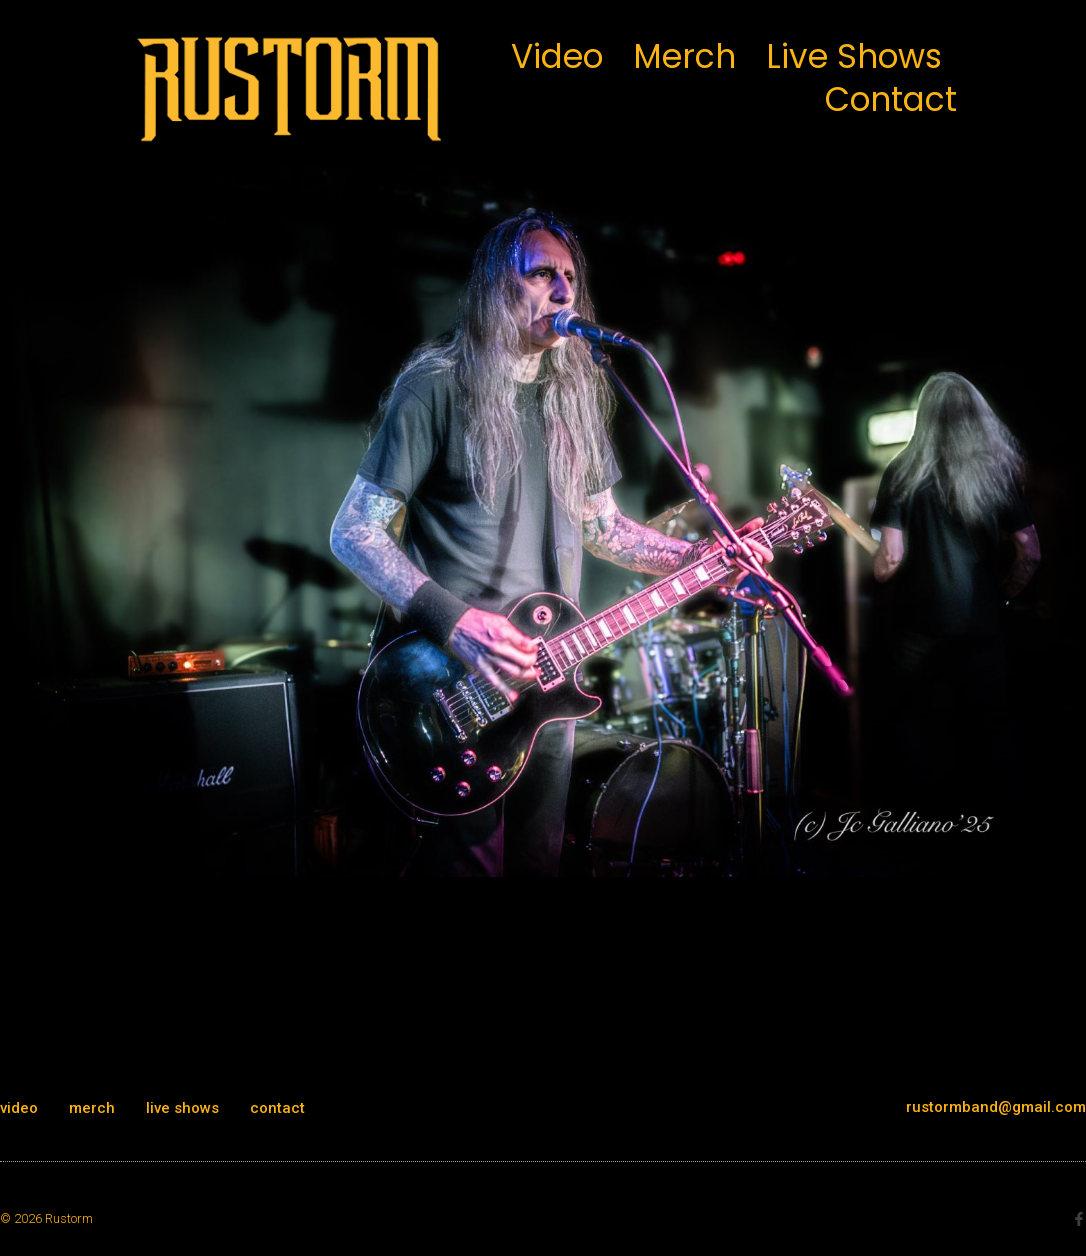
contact (891, 99)
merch (684, 56)
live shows (854, 56)
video (557, 56)
